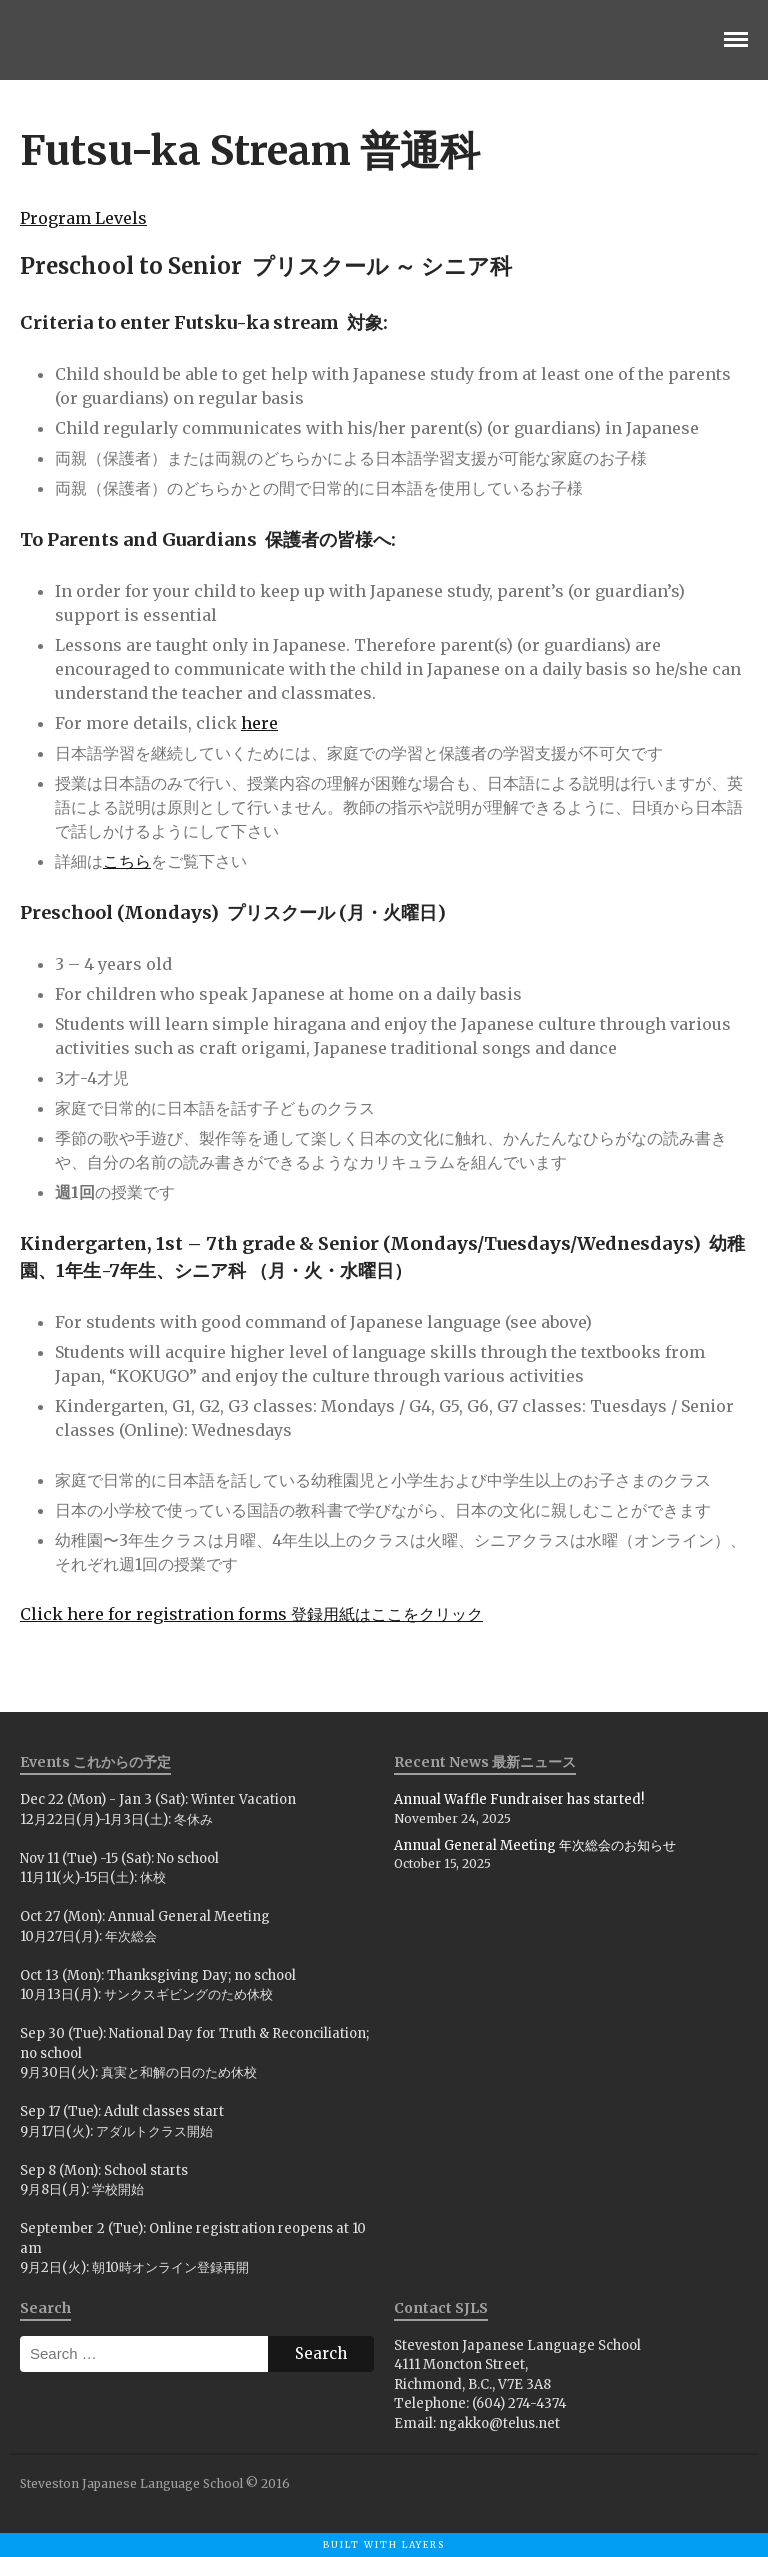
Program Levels (83, 218)
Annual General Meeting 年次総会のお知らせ (535, 1845)
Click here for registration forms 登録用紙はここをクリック (251, 1614)
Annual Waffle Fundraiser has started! (519, 1799)
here (259, 723)
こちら (127, 861)
